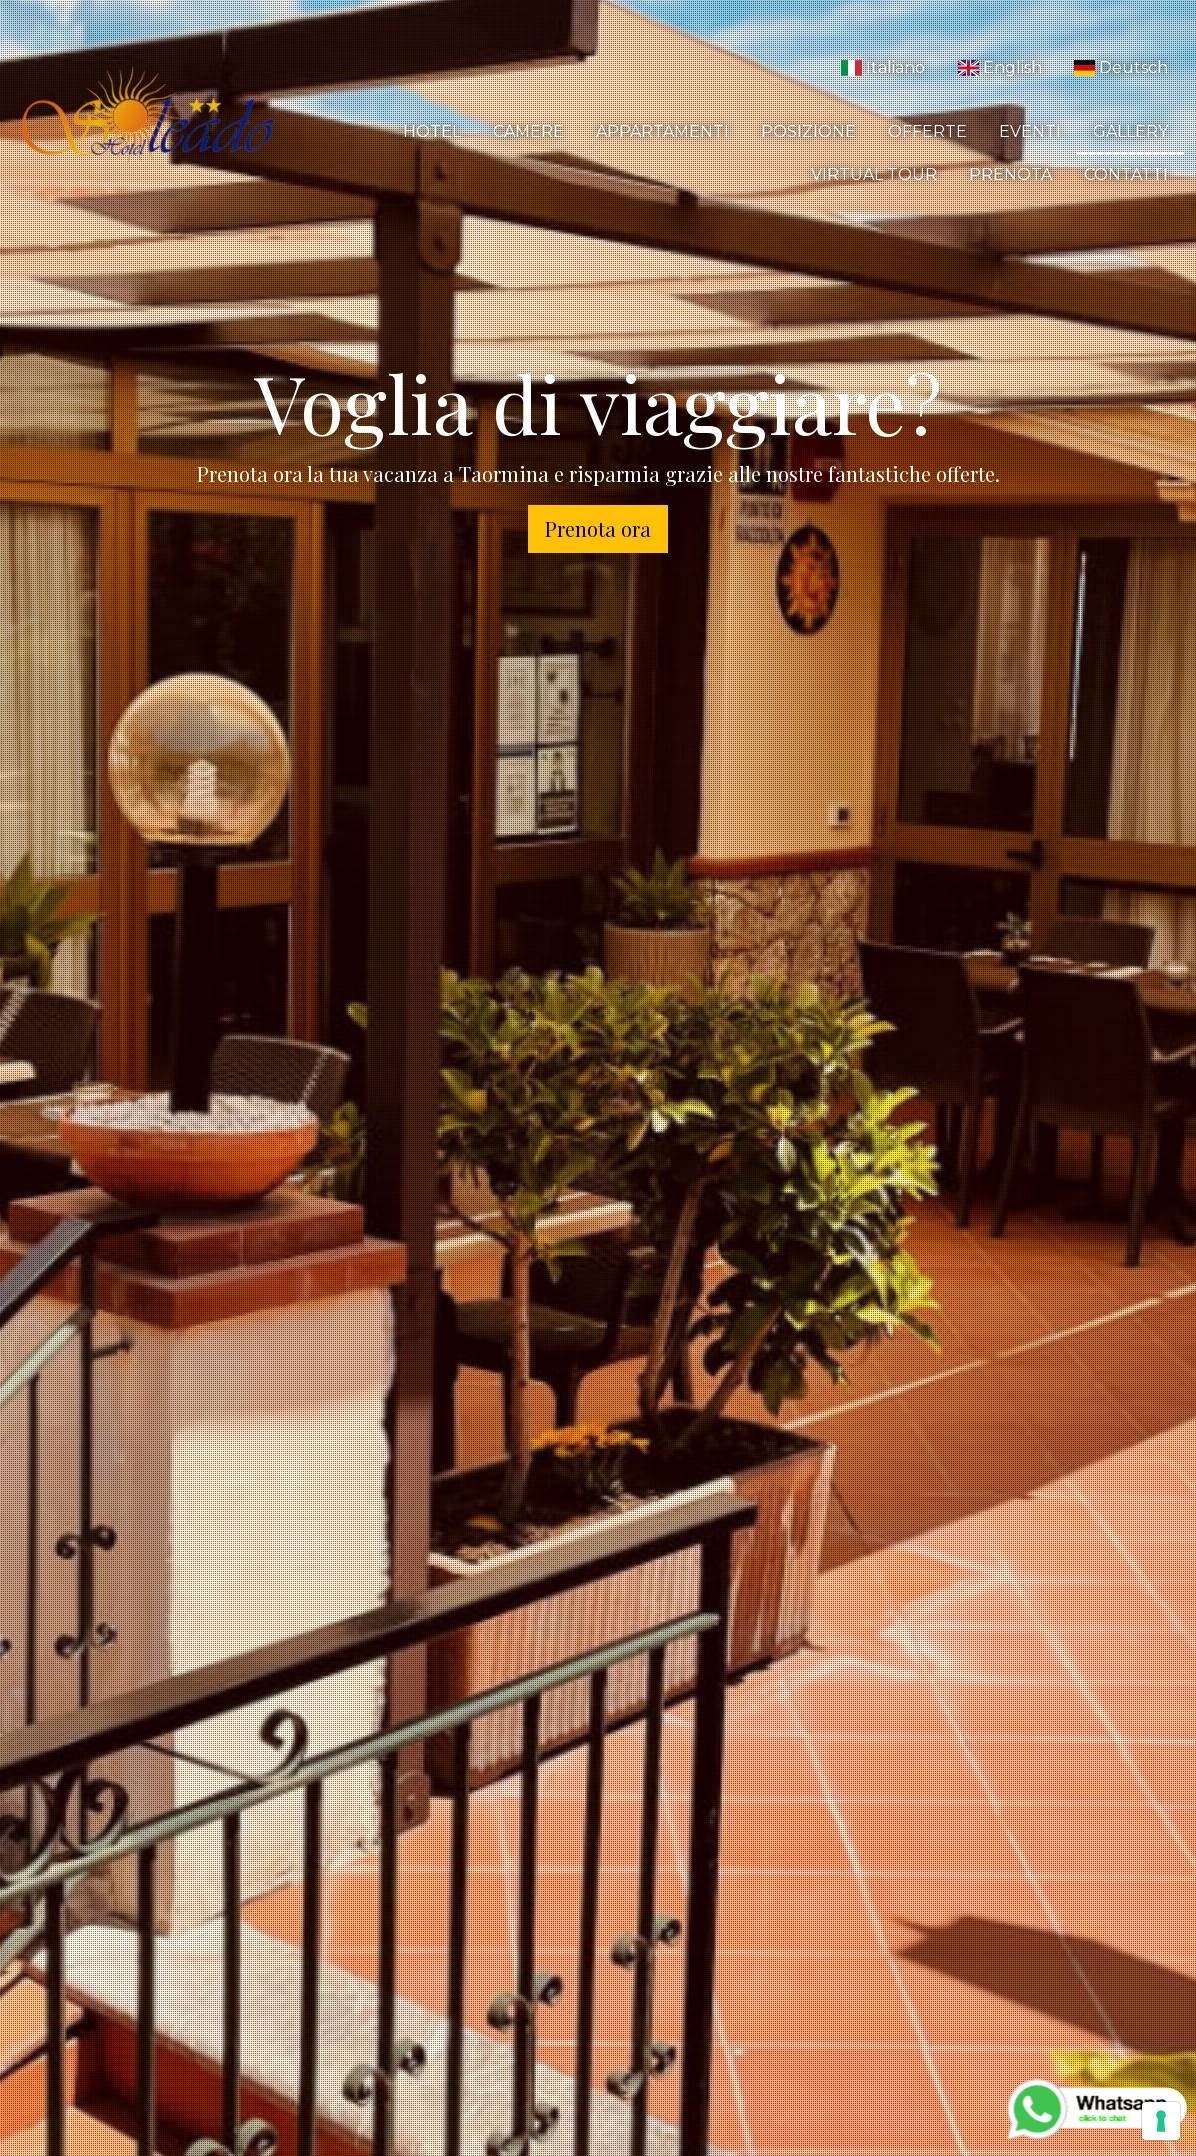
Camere (528, 131)
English (999, 67)
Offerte (927, 131)
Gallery (1130, 131)
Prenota (1010, 174)
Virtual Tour (874, 174)
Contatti (1126, 174)
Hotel (432, 131)
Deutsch (1121, 67)
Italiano (883, 67)
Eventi (1030, 131)
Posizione (808, 131)
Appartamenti (662, 131)
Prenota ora (598, 528)
